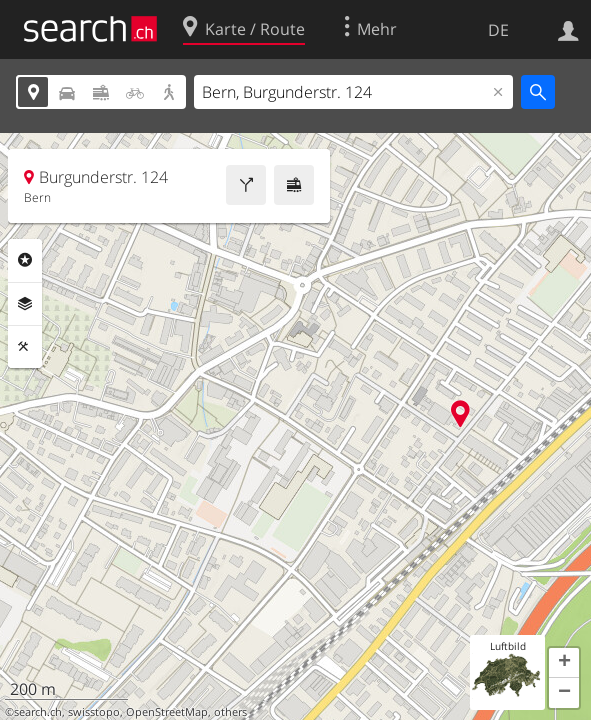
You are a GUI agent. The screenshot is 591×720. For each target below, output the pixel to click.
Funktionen (25, 347)
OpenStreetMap (167, 712)
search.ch (38, 712)
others (230, 712)
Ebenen (25, 304)
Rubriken (25, 260)
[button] (564, 663)
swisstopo (94, 712)
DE (498, 30)
